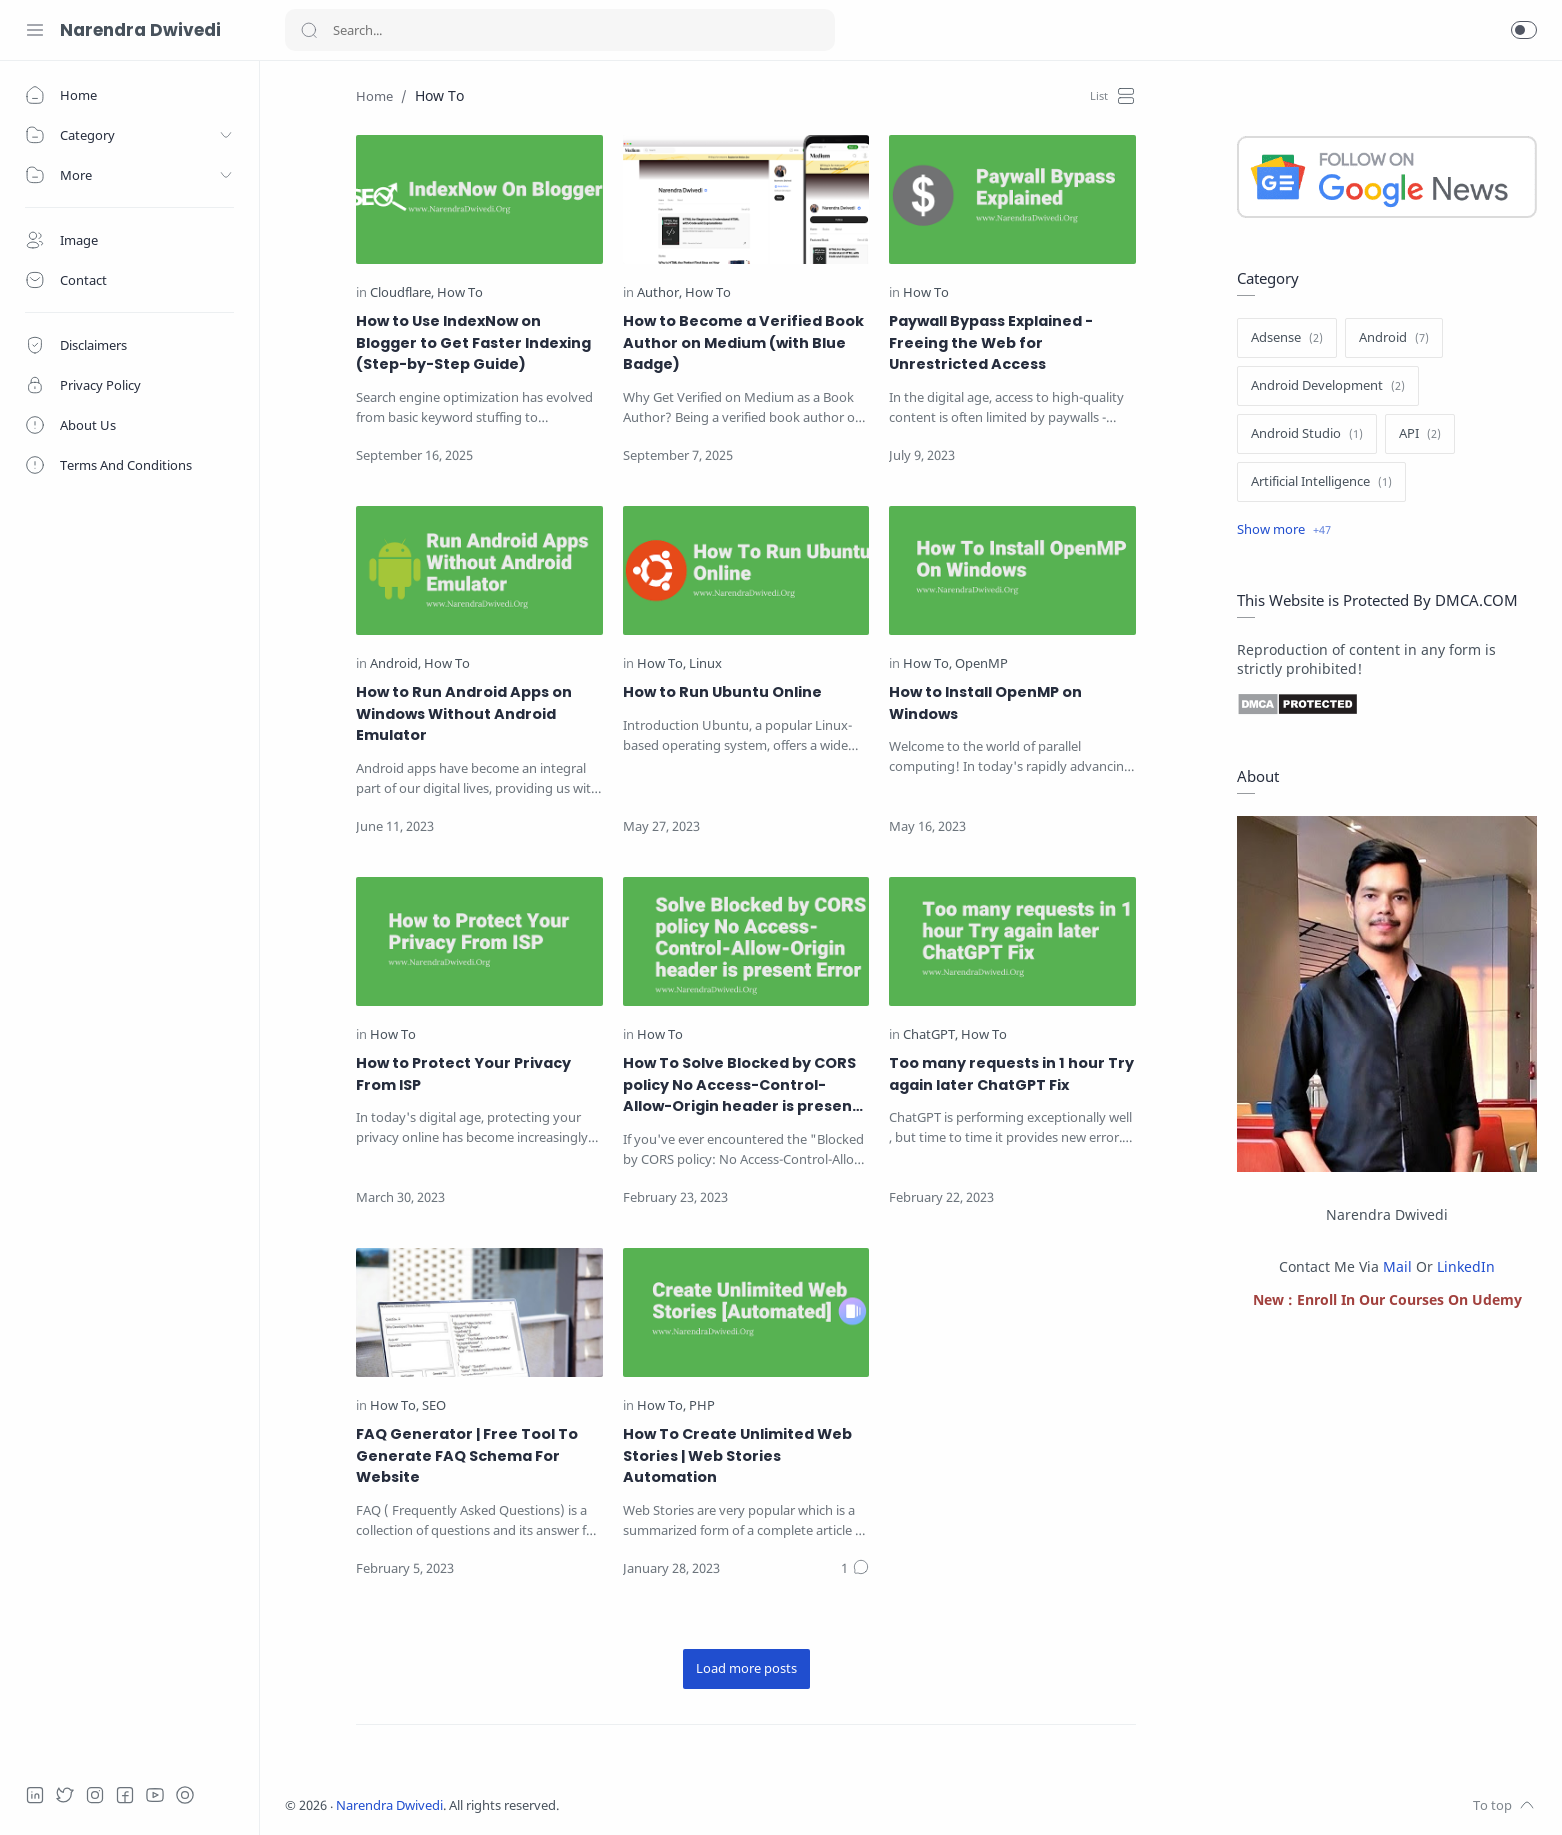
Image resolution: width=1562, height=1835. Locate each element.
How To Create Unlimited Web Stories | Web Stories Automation (737, 1455)
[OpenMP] (981, 664)
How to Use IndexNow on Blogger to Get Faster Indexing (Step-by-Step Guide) (473, 342)
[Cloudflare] (402, 293)
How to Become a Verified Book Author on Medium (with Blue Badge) (743, 342)
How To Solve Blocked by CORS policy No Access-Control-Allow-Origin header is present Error (741, 1085)
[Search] (560, 30)
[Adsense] (1287, 338)
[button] (1524, 30)
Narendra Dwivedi (140, 30)
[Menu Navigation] (35, 30)
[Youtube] (155, 1795)
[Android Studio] (1307, 434)
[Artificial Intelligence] (1321, 482)
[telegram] (185, 1795)
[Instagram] (95, 1795)
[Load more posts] (746, 1669)
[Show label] (1284, 530)
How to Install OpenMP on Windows (985, 703)
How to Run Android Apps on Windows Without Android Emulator (464, 713)
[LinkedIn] (35, 1795)
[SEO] (434, 1406)
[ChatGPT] (930, 1035)
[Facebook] (125, 1795)
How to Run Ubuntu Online (722, 692)
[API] (1420, 434)
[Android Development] (1328, 386)
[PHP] (702, 1406)
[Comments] (855, 1569)
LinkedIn (1466, 1266)
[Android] (395, 664)
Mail (1397, 1266)
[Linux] (705, 664)
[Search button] (309, 30)
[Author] (659, 293)
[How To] (460, 293)
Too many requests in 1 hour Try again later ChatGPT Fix (1011, 1074)
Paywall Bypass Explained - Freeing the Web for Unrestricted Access (991, 342)
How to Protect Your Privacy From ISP (463, 1074)
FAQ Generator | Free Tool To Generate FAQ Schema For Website (467, 1455)
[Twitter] (65, 1795)
